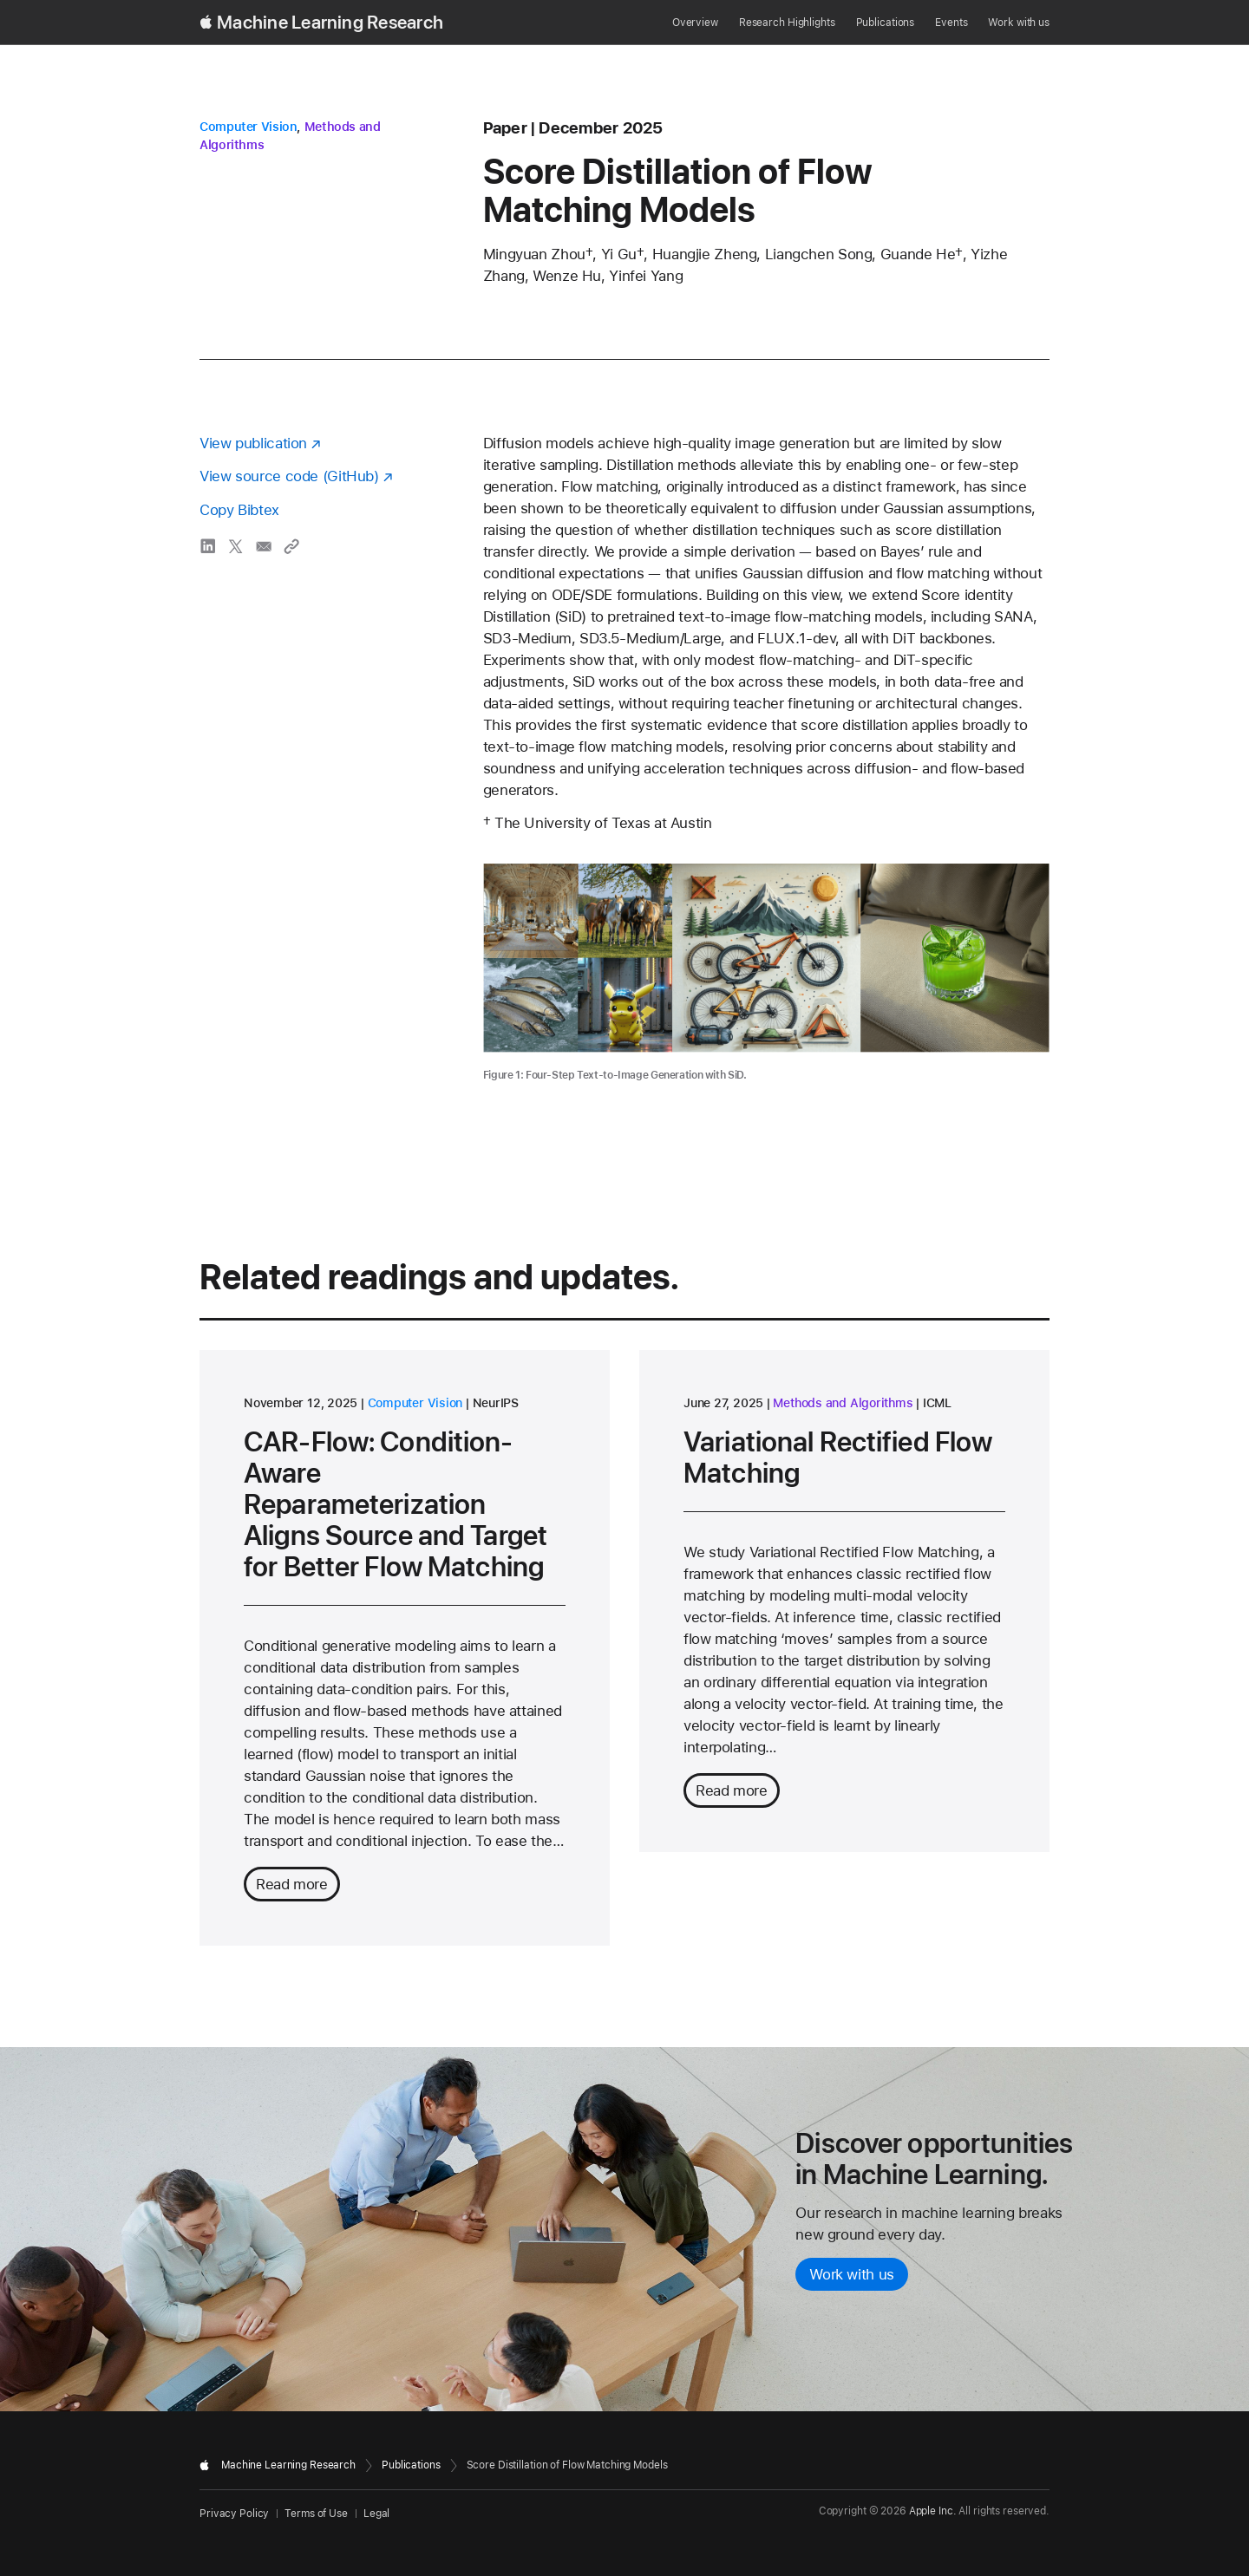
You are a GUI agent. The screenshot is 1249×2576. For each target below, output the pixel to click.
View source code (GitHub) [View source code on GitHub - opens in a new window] (289, 476)
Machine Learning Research (330, 22)
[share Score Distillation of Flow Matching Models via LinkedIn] (208, 546)
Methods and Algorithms (842, 1403)
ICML (937, 1403)
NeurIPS (496, 1403)
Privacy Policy (234, 2514)
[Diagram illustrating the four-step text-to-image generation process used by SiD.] (766, 958)
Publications (885, 22)
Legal (376, 2514)
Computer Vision (248, 127)
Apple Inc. (933, 2511)
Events (951, 22)
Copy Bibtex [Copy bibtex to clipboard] (239, 509)
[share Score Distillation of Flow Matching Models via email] (264, 546)
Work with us (1019, 22)
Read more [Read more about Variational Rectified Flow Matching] (732, 1790)
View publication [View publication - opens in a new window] (253, 443)
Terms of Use (316, 2514)
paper (505, 128)
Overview (695, 22)
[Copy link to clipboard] (291, 546)
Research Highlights (787, 22)
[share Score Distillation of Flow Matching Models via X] (236, 546)
